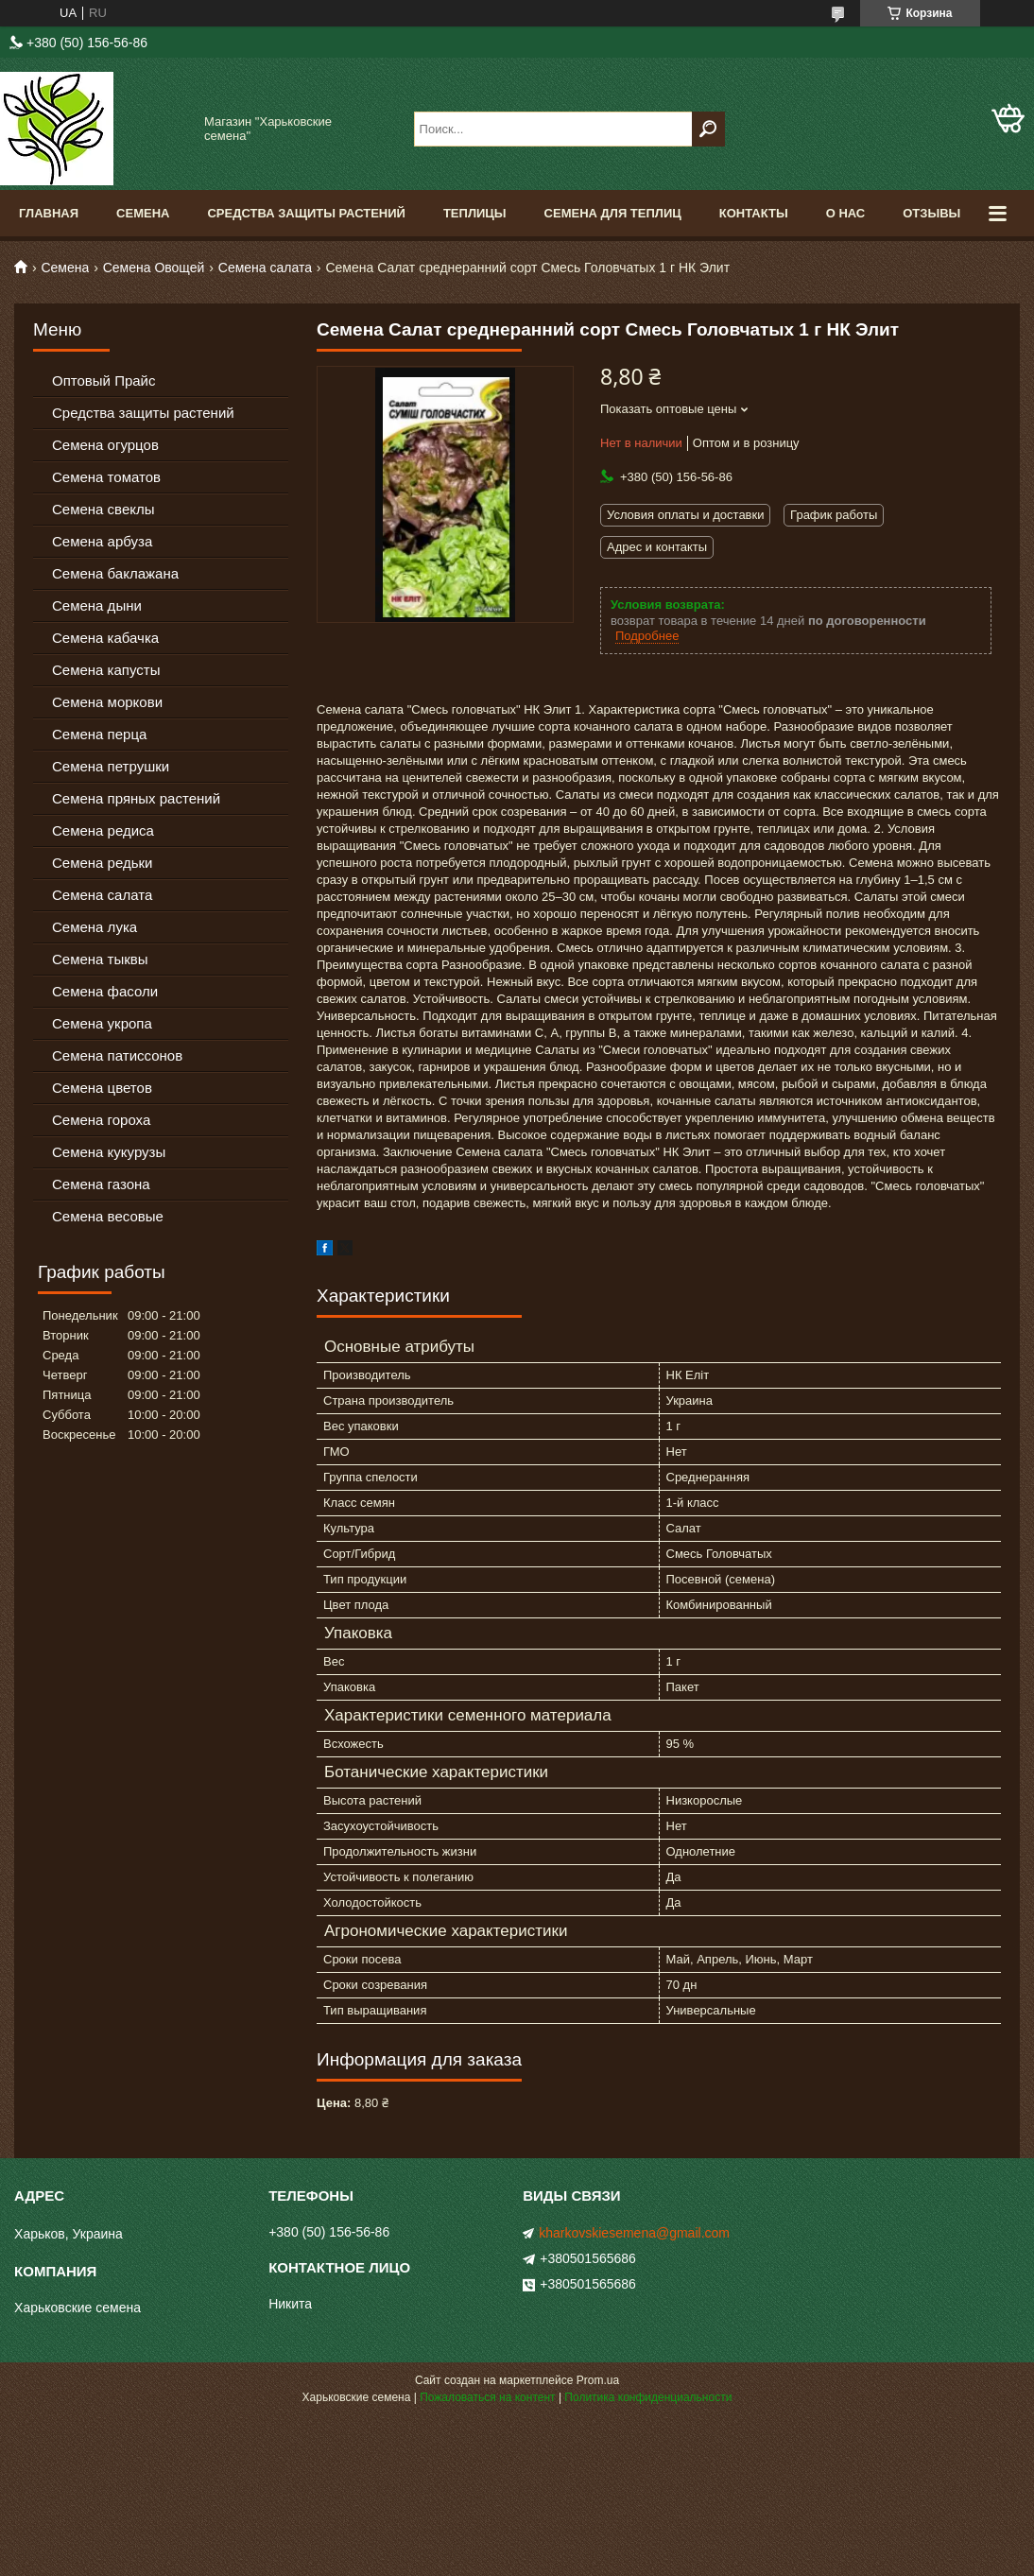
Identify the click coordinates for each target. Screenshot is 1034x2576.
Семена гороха (101, 1120)
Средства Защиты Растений (306, 213)
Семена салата (265, 267)
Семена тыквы (100, 959)
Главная (48, 213)
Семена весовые (108, 1216)
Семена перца (99, 734)
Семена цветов (102, 1088)
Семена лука (94, 927)
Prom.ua (598, 2380)
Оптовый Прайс (103, 380)
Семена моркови (107, 702)
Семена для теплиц (612, 213)
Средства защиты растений (143, 413)
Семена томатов (106, 477)
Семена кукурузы (108, 1152)
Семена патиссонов (117, 1055)
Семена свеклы (103, 509)
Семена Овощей (154, 267)
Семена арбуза (102, 541)
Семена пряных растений (136, 798)
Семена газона (101, 1184)
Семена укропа (102, 1023)
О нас (846, 213)
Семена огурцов (105, 445)
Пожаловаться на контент (487, 2397)
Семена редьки (102, 863)
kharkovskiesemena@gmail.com (634, 2232)
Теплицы (475, 213)
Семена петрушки (110, 766)
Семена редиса (103, 830)
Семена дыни (97, 605)
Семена (142, 213)
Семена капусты (106, 670)
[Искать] (708, 129)
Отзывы (931, 213)
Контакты (753, 213)
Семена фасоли (105, 991)
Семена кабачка (105, 638)
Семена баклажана (115, 573)
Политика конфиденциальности (648, 2397)
